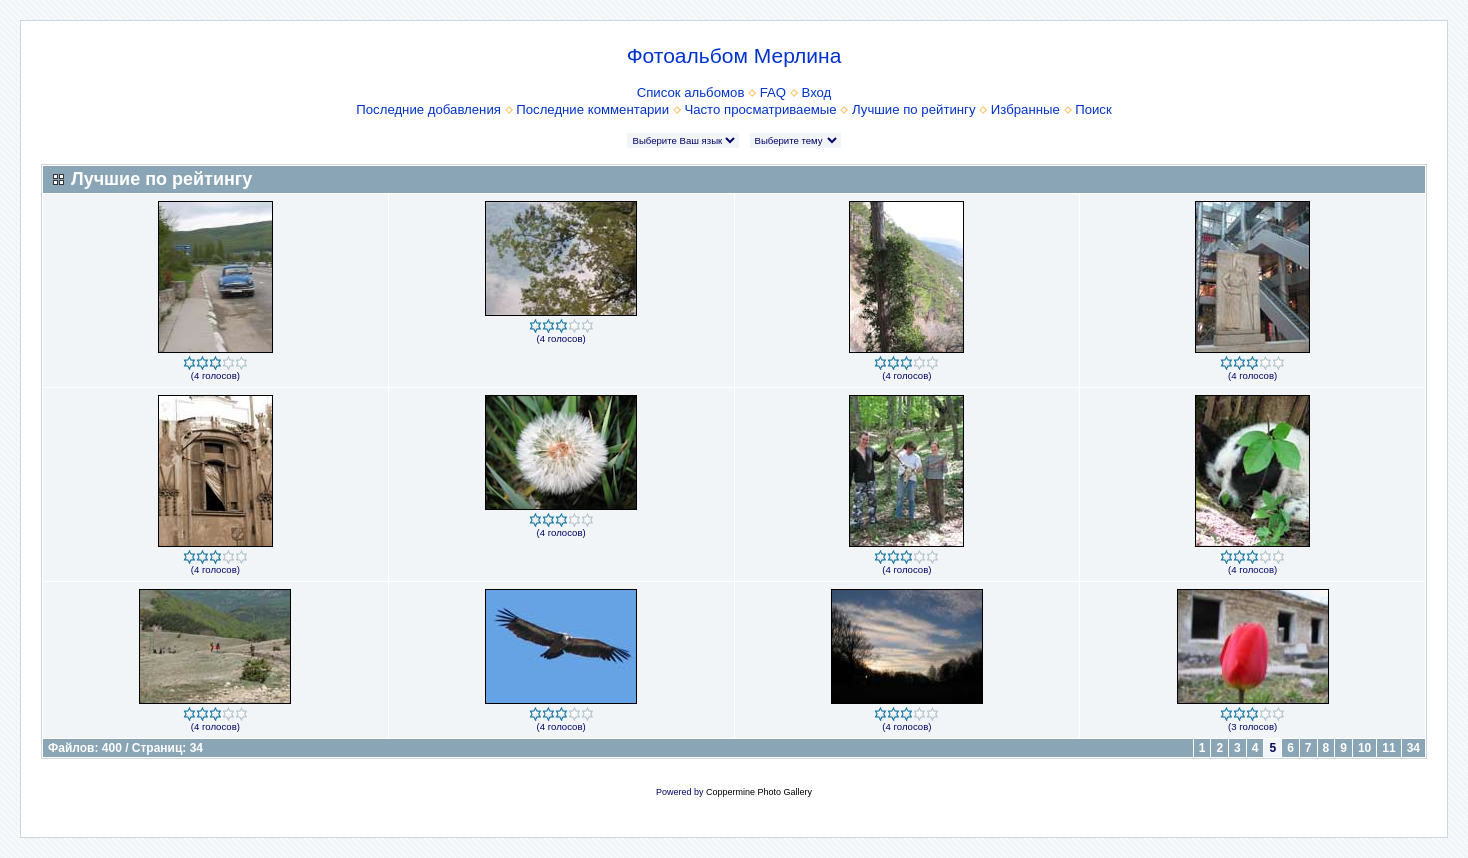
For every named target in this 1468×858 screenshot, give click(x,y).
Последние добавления (428, 109)
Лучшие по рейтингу (913, 109)
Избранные (1025, 109)
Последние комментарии (592, 109)
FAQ (773, 92)
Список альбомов (691, 92)
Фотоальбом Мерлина (734, 55)
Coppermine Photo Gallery (759, 792)
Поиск (1093, 109)
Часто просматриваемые (760, 109)
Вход (816, 92)
